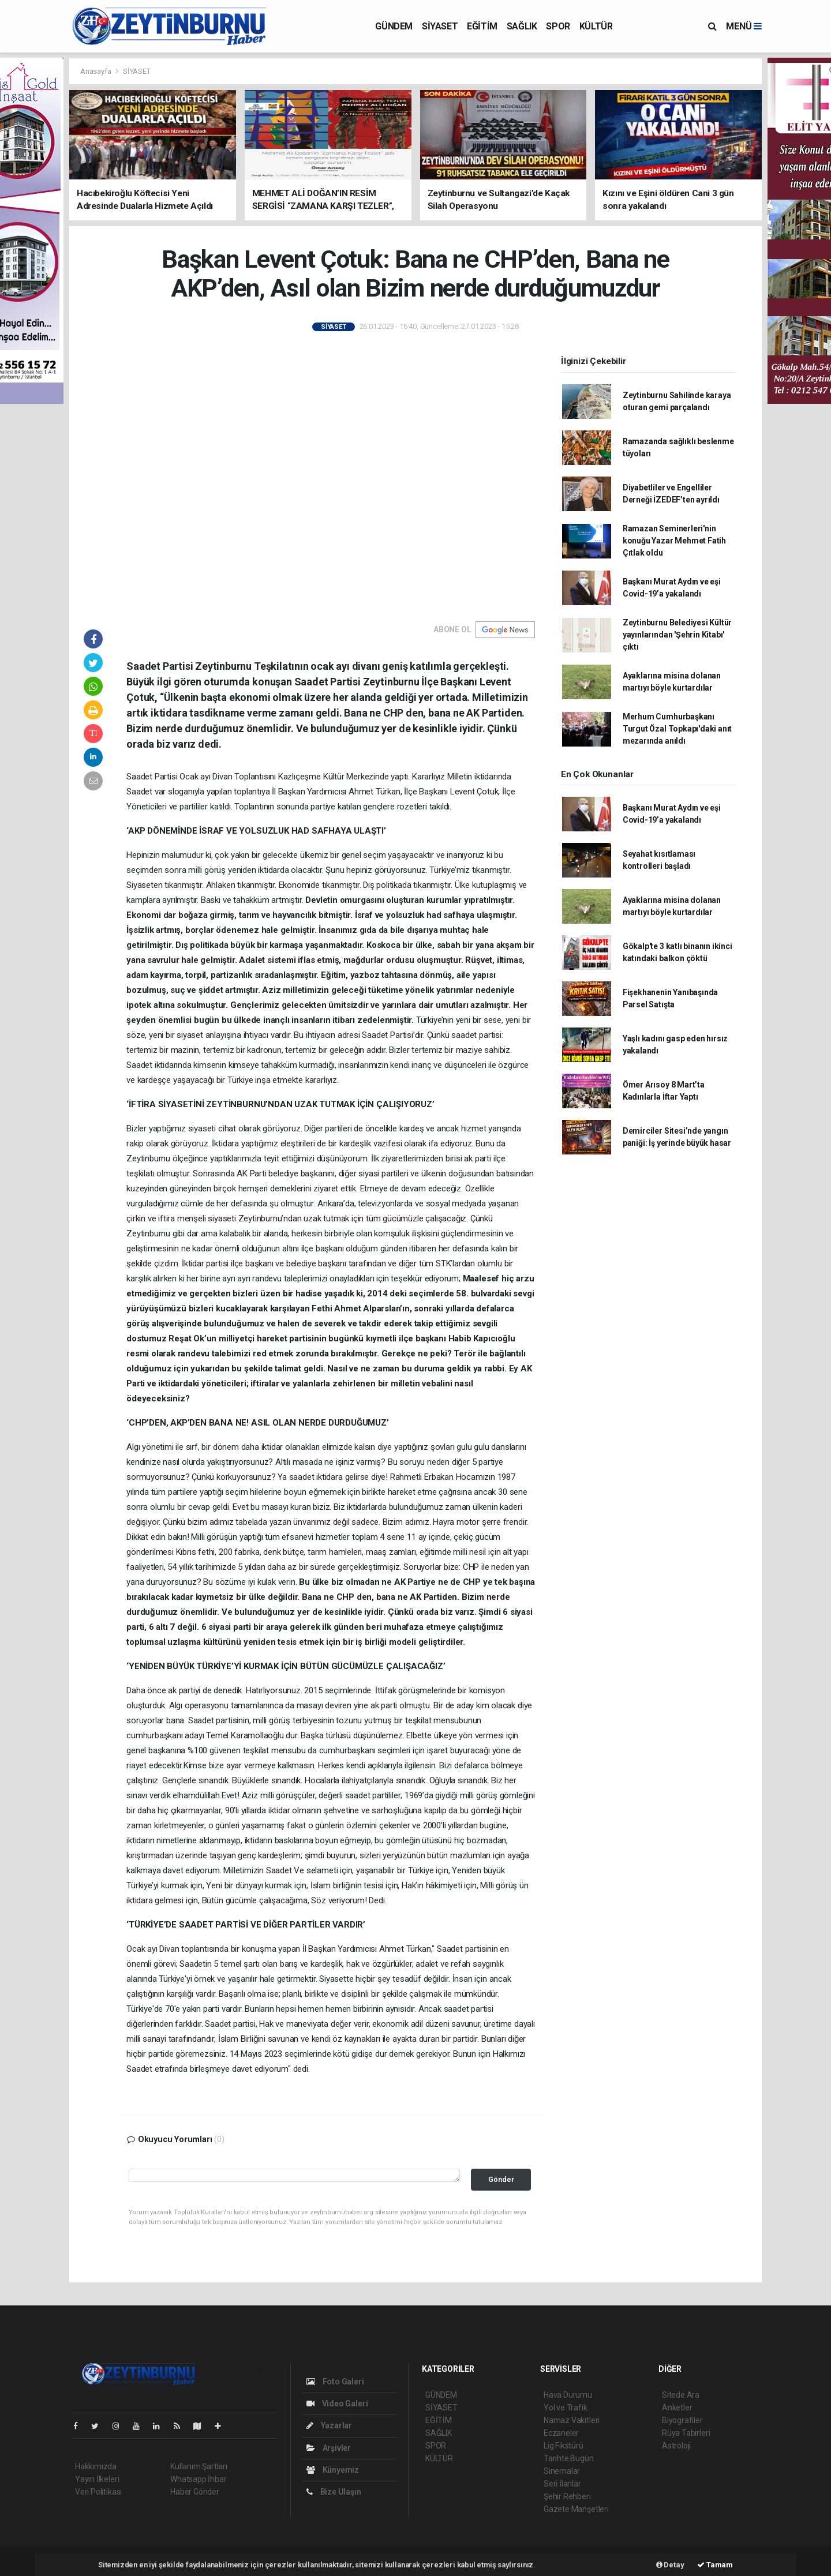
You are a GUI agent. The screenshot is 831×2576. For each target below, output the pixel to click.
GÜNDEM (394, 26)
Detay (670, 2564)
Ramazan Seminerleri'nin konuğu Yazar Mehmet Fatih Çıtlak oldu (674, 540)
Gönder (501, 2179)
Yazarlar (329, 2425)
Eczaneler (561, 2433)
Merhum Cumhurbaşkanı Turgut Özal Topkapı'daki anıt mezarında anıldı (677, 728)
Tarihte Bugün (569, 2458)
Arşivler (328, 2448)
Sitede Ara (680, 2394)
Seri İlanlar (562, 2483)
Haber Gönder (194, 2491)
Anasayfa (96, 71)
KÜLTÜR (596, 26)
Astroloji (676, 2445)
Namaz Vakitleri (572, 2420)
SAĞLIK (522, 26)
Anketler (677, 2407)
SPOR (558, 26)
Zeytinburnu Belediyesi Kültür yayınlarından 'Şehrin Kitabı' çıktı (677, 634)
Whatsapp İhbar (198, 2479)
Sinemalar (562, 2471)
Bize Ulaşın (333, 2491)
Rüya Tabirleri (686, 2433)
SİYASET (440, 26)
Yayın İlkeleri (97, 2479)
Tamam (715, 2564)
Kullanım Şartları (198, 2466)
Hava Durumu (568, 2394)
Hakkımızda (96, 2466)
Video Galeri (337, 2403)
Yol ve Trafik (565, 2407)
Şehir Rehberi (567, 2496)
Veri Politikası (98, 2491)
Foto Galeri (335, 2381)
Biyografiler (682, 2420)
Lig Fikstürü (563, 2445)
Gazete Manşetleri (576, 2509)
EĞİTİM (482, 26)
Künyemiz (332, 2469)
